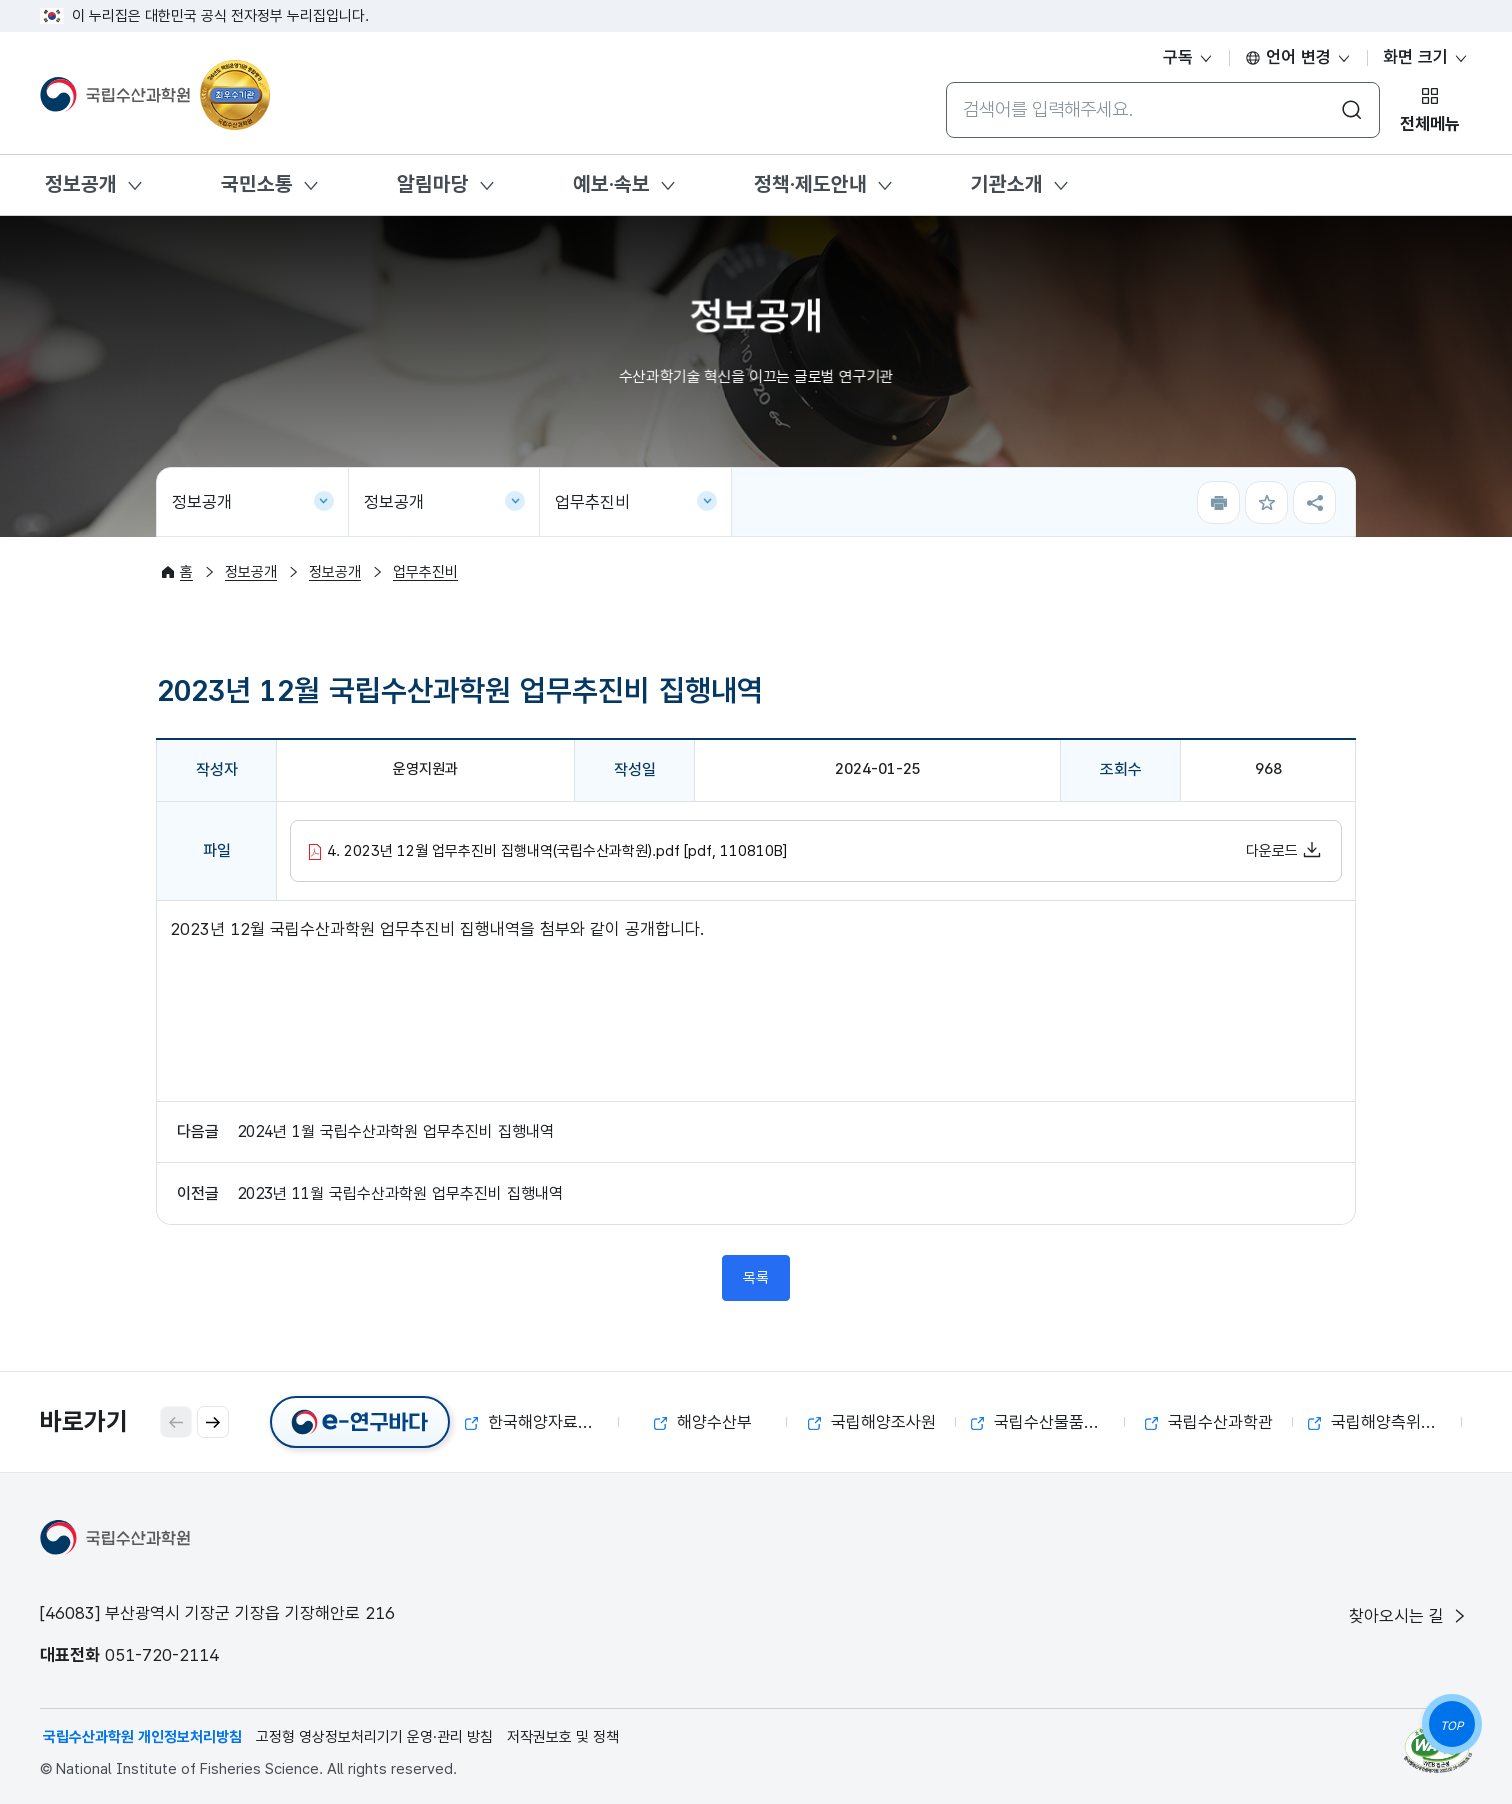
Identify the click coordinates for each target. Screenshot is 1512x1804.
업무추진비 (592, 502)
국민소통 (257, 184)
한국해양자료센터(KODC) (542, 1422)
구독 (1188, 57)
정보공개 (81, 184)
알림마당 (433, 184)
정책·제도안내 (810, 184)
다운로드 (1284, 850)
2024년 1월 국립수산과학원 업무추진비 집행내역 (395, 1131)
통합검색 (945, 81)
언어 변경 (1298, 57)
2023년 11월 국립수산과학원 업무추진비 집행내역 (400, 1193)
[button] (213, 1422)
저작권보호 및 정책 (563, 1737)
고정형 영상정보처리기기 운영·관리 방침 (374, 1737)
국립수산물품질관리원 (1048, 1422)
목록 (756, 1278)
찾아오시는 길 (1409, 1616)
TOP (1451, 1726)
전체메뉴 (1430, 124)
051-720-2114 (162, 1655)
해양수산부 (703, 1422)
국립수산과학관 (1209, 1422)
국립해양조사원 (872, 1422)
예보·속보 (611, 184)
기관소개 (1007, 184)
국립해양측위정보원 (1385, 1422)
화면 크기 (1426, 57)
